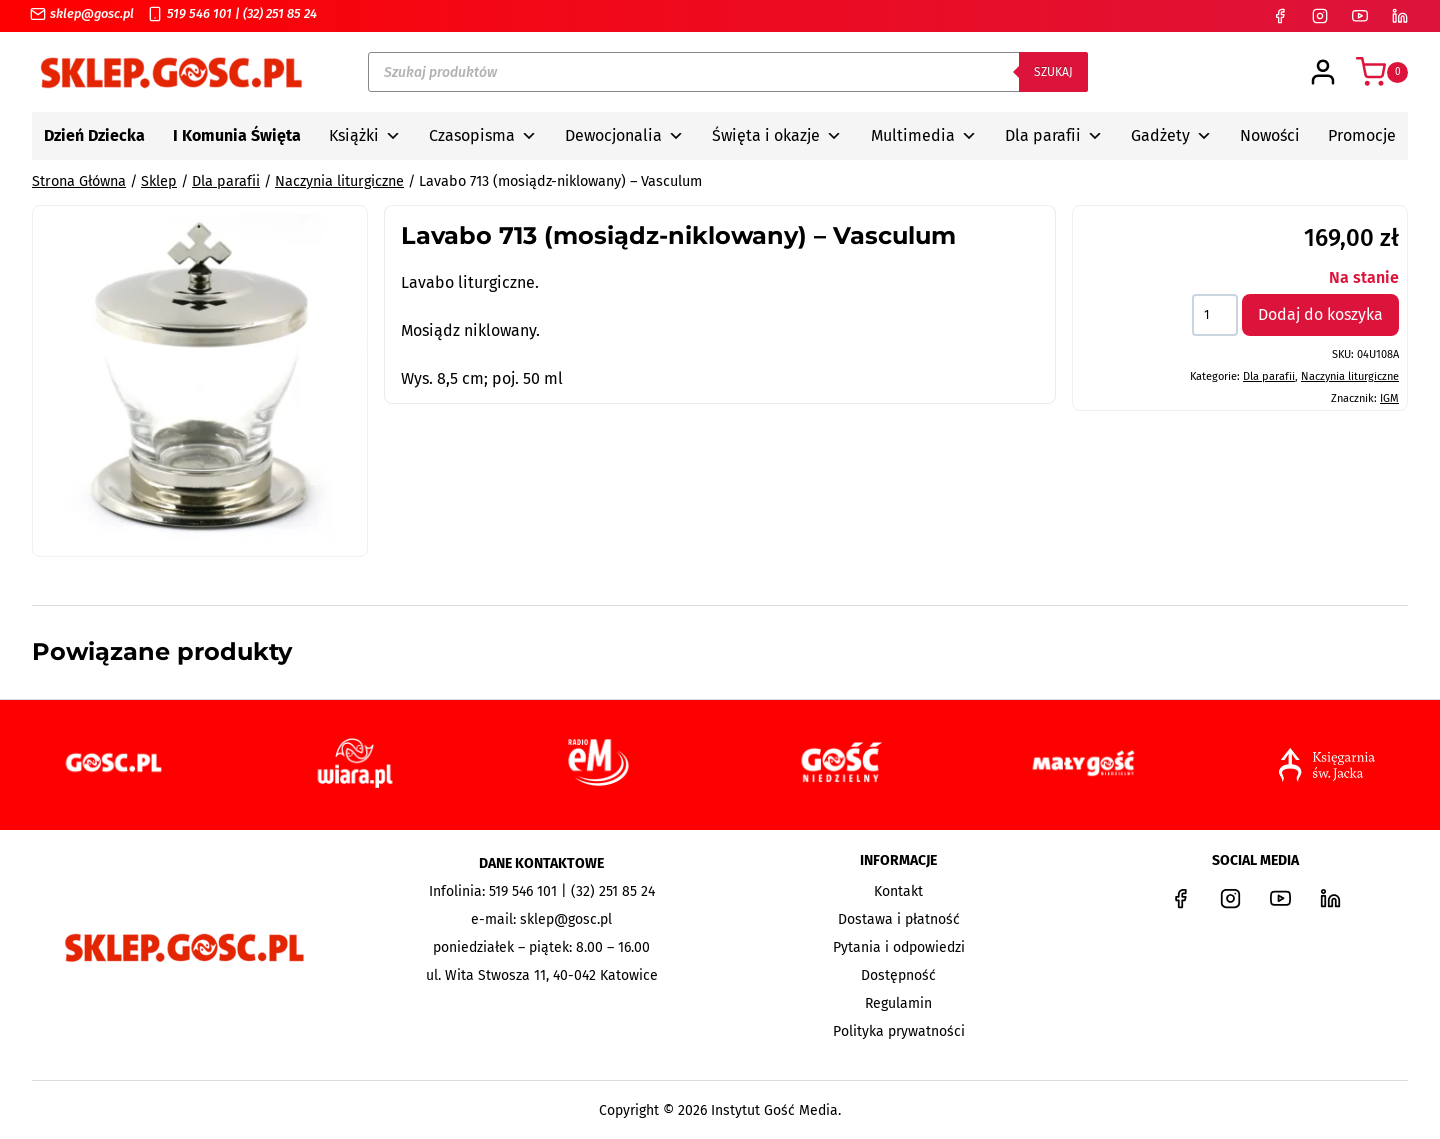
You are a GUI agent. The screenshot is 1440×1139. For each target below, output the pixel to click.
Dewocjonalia (624, 136)
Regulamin (898, 1003)
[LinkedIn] (1400, 16)
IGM (1389, 398)
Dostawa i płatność (899, 919)
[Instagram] (1320, 16)
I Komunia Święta (237, 135)
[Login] (1323, 72)
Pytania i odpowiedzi (899, 947)
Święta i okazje (777, 136)
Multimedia (924, 136)
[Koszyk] (1382, 72)
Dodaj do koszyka (1320, 314)
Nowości (1270, 135)
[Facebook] (1280, 16)
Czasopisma (483, 136)
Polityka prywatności (899, 1031)
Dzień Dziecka (94, 135)
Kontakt (898, 891)
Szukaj (1053, 72)
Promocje (1362, 135)
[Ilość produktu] (1215, 315)
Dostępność (898, 975)
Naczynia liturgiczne (1350, 376)
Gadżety (1171, 136)
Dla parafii (1054, 136)
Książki (365, 136)
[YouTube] (1360, 16)
